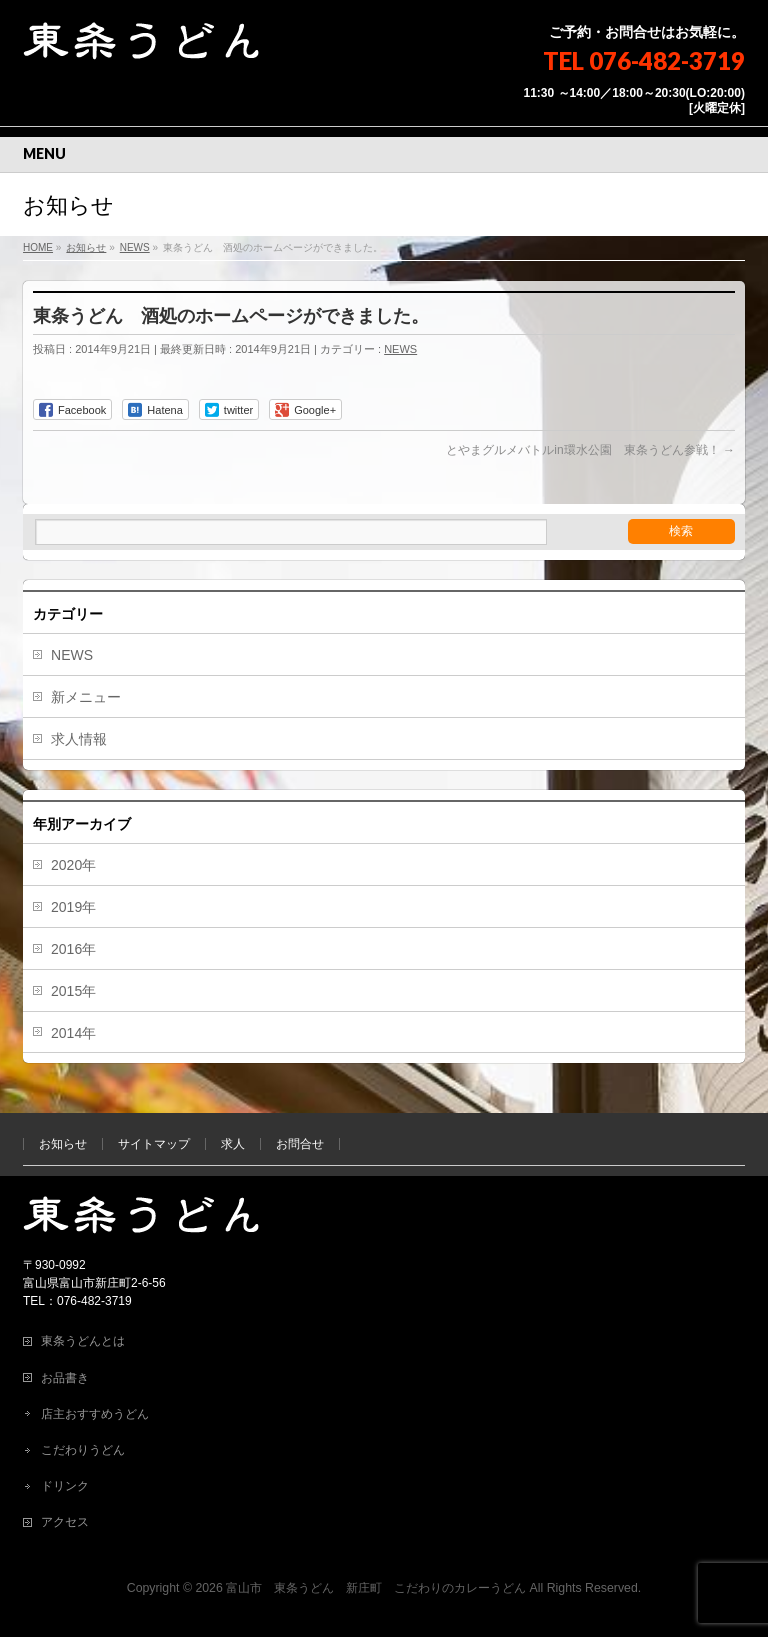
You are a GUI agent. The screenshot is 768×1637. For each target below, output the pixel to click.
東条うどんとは (83, 1341)
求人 (233, 1144)
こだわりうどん (83, 1450)
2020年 (73, 865)
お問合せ (300, 1144)
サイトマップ (154, 1144)
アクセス (65, 1522)
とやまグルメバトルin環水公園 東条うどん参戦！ (590, 450)
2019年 (73, 907)
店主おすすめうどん (95, 1414)
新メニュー (86, 697)
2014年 (73, 1033)
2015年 (73, 991)
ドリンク (65, 1486)
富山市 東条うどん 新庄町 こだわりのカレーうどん (376, 1588)
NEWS (400, 349)
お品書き (65, 1378)
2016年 (73, 949)
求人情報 (79, 739)
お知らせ (63, 1144)
